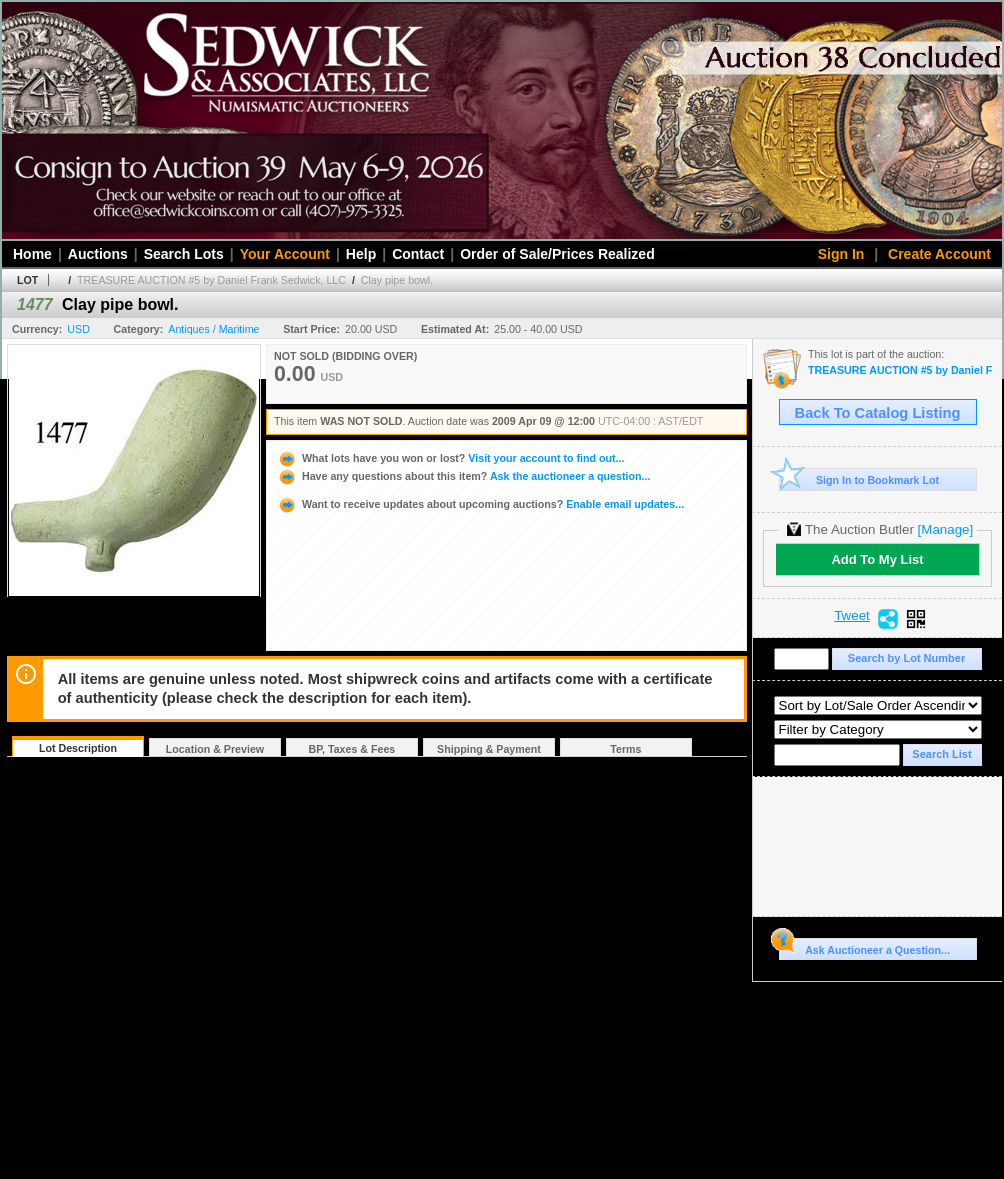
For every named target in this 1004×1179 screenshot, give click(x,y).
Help (361, 254)
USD (78, 329)
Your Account (285, 254)
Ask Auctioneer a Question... (864, 947)
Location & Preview (215, 749)
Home (32, 254)
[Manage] (945, 529)
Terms (625, 749)
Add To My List (877, 559)
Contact (418, 254)
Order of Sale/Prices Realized (557, 254)
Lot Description (78, 748)
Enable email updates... (480, 504)
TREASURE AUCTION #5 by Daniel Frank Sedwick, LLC (211, 280)
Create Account (939, 254)
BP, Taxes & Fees (352, 749)
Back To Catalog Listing (878, 413)
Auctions (98, 254)
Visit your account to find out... (450, 458)
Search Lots (184, 254)
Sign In (841, 254)
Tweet (852, 616)
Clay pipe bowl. (397, 280)
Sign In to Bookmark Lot (859, 479)
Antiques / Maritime (213, 329)
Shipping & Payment (489, 749)
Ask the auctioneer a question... (463, 476)
